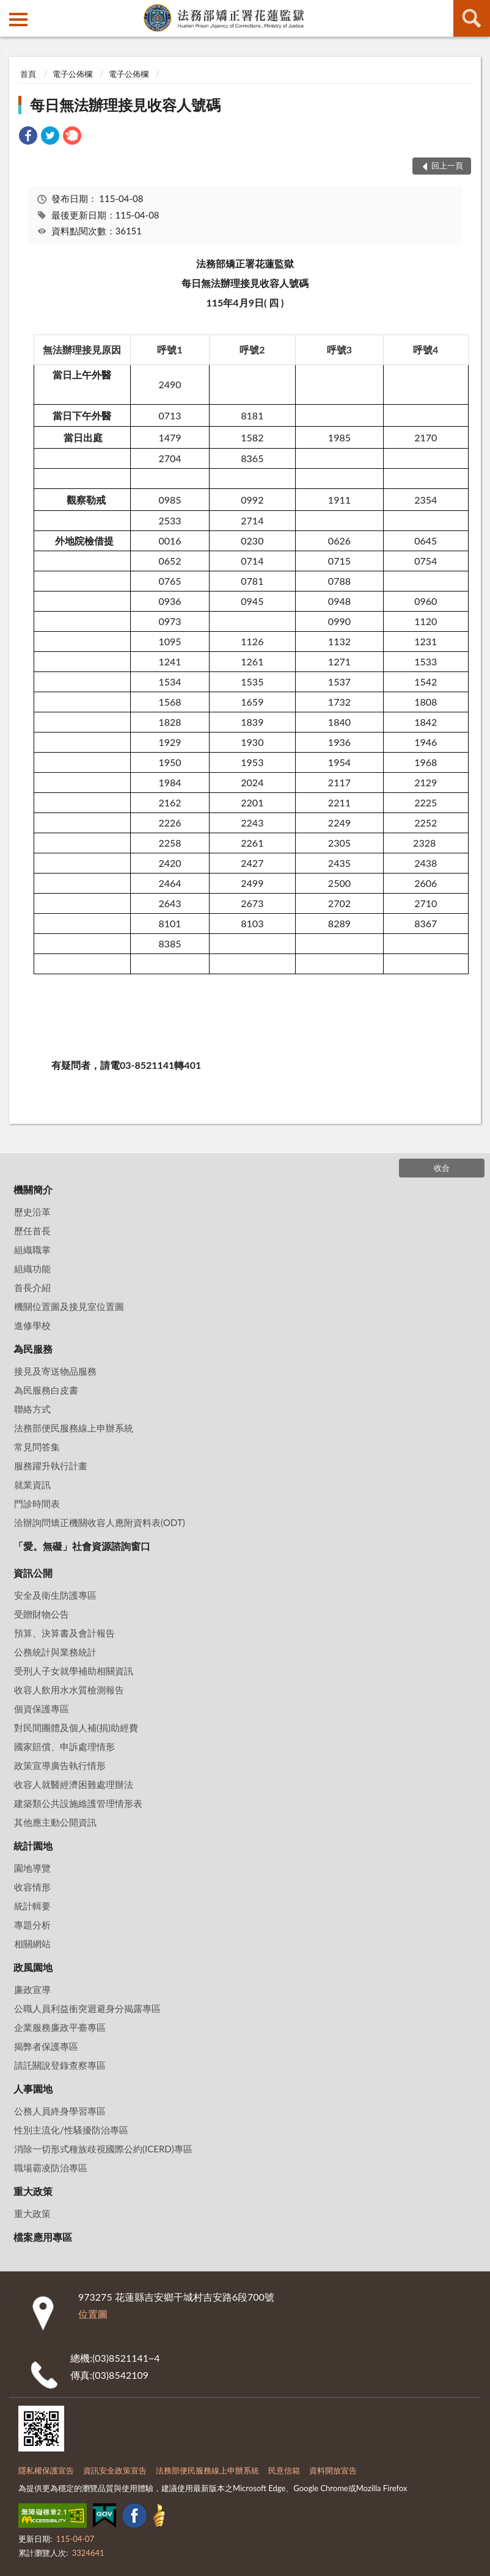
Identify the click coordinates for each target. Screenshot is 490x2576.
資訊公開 (33, 1573)
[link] (28, 137)
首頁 (28, 74)
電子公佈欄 (72, 74)
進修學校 (32, 1325)
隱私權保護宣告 (46, 2470)
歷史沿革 (32, 1211)
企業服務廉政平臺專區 (60, 2027)
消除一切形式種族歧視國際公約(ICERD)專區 (103, 2148)
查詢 (471, 18)
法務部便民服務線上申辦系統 (73, 1427)
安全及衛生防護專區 (55, 1595)
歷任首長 (32, 1230)
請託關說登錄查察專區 (60, 2065)
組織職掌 (32, 1249)
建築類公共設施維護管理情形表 (78, 1803)
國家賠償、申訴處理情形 (64, 1746)
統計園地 (33, 1845)
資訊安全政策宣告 (115, 2470)
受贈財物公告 (41, 1613)
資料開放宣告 (333, 2470)
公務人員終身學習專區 (60, 2110)
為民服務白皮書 (46, 1389)
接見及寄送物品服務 (55, 1371)
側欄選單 (18, 19)
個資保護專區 (41, 1708)
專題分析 (32, 1924)
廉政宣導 (32, 1989)
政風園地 (33, 1967)
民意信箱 (284, 2470)
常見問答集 (37, 1446)
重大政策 (33, 2191)
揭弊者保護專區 (46, 2046)
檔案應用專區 (42, 2237)
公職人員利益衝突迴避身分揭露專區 (87, 2008)
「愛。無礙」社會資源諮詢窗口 (81, 1546)
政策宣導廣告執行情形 (60, 1765)
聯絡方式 (32, 1408)
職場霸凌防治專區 (50, 2167)
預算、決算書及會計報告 (64, 1632)
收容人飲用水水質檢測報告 (69, 1689)
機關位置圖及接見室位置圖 (69, 1306)
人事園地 (33, 2088)
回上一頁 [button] (447, 165)
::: (10, 9)
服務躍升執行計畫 (50, 1465)
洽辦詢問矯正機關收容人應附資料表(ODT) (99, 1522)
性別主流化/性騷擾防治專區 (71, 2129)
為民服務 (33, 1349)
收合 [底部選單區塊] (442, 1168)
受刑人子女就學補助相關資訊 (73, 1670)
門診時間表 (37, 1503)
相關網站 (32, 1943)
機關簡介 (33, 1189)
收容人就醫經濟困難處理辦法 (73, 1784)
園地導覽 (32, 1867)
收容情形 (32, 1886)
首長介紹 (32, 1287)
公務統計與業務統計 (55, 1651)
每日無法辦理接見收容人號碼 (125, 105)
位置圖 (93, 2314)
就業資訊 (32, 1484)
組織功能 (32, 1268)
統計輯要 (32, 1905)
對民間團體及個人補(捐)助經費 (76, 1727)
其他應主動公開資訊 (55, 1822)
